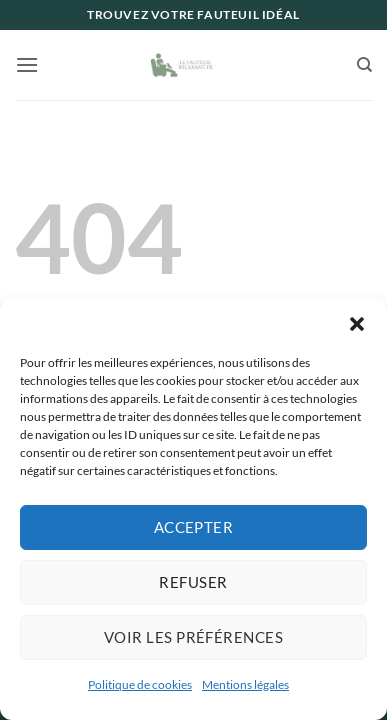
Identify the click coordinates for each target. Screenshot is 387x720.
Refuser (193, 582)
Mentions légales (245, 684)
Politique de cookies (140, 684)
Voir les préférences (193, 637)
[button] (357, 324)
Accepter (194, 527)
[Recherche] (364, 65)
